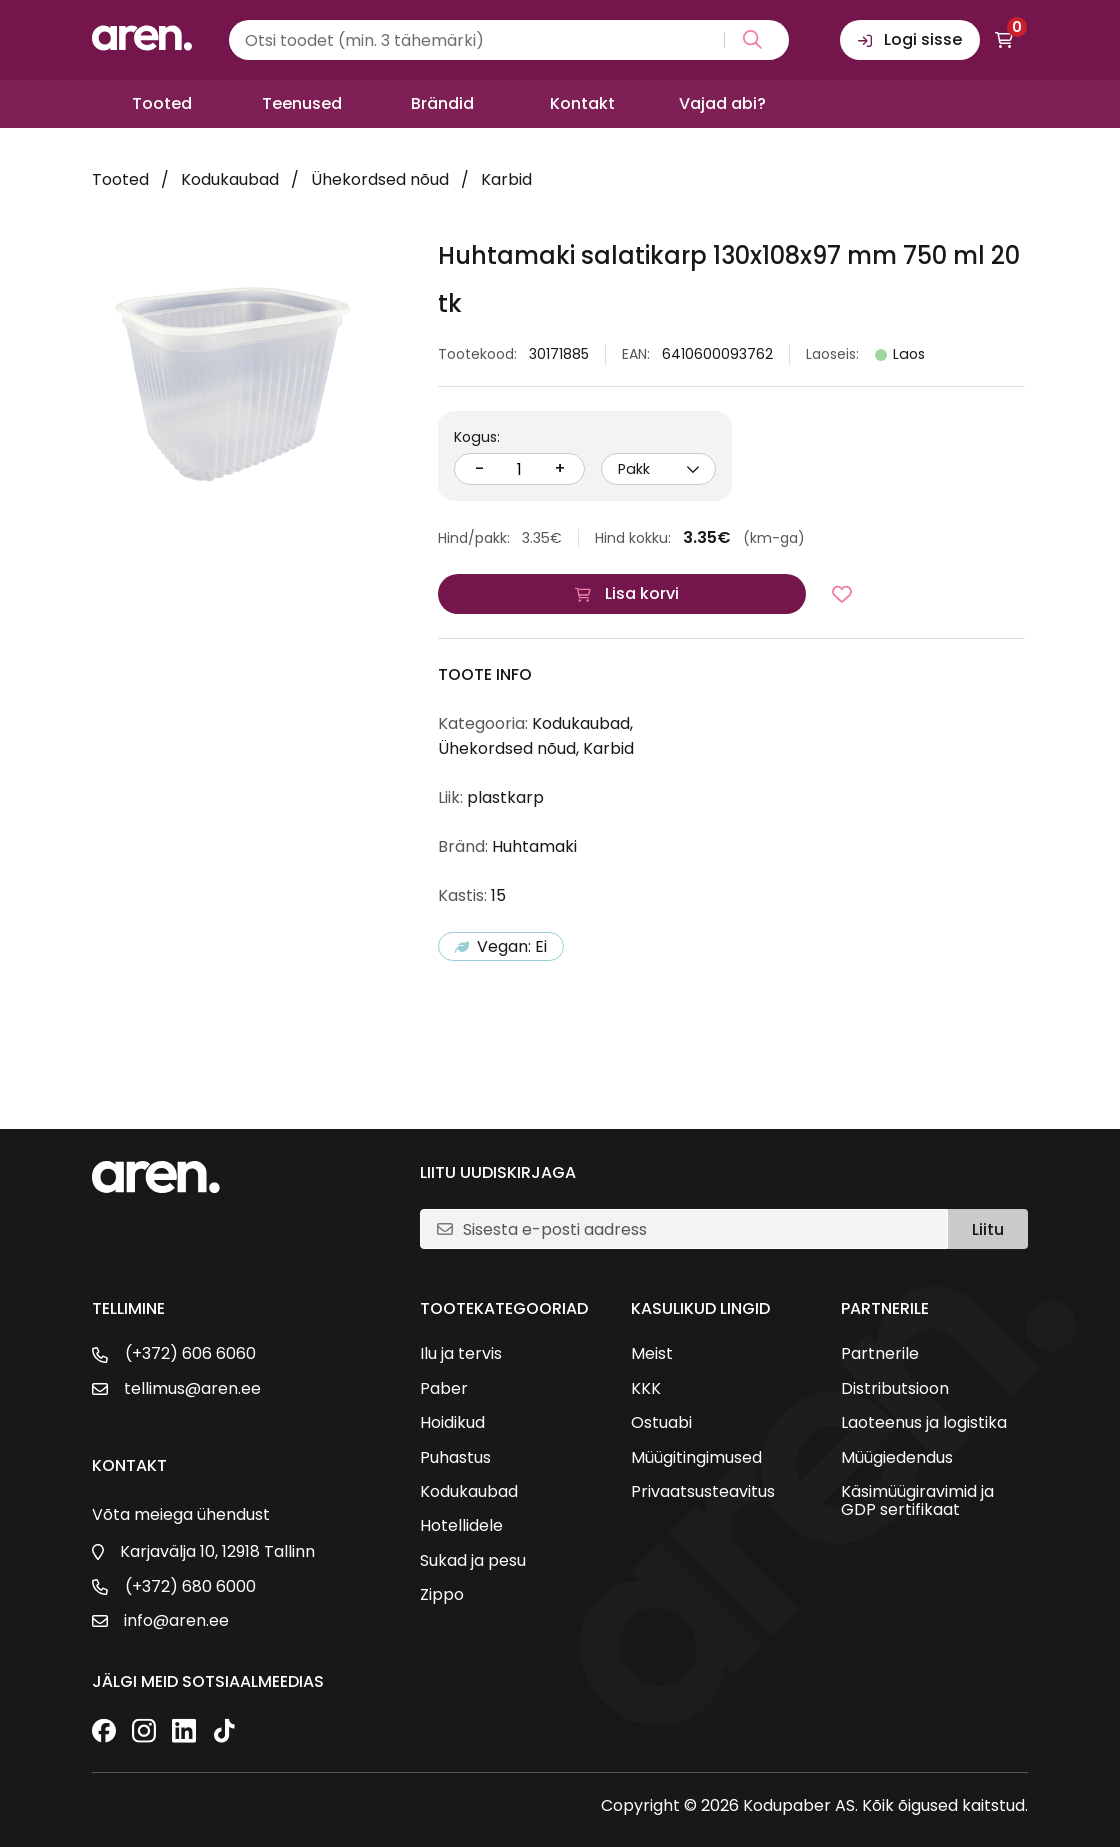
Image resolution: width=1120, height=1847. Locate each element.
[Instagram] (144, 1732)
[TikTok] (224, 1732)
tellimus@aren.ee (192, 1389)
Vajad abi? (722, 103)
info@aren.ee (176, 1621)
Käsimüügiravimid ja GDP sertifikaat (917, 1501)
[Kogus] (520, 469)
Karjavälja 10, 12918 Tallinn (217, 1552)
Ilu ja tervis (461, 1354)
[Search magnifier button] (748, 40)
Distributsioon (895, 1389)
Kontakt (582, 103)
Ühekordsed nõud (380, 179)
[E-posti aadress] (697, 1229)
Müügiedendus (897, 1458)
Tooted (162, 103)
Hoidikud (452, 1423)
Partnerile (880, 1354)
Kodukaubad (230, 179)
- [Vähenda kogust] (479, 468)
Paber (444, 1389)
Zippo (442, 1595)
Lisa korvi (642, 593)
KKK (646, 1389)
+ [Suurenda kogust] (560, 468)
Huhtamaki (534, 846)
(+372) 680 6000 (190, 1587)
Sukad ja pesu (473, 1561)
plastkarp (505, 797)
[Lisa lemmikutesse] (842, 594)
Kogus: (477, 437)
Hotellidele (461, 1526)
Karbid (506, 179)
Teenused (302, 103)
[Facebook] (104, 1732)
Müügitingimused (696, 1458)
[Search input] (509, 40)
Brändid (442, 103)
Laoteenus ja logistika (924, 1423)
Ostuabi (661, 1423)
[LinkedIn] (184, 1732)
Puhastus (455, 1458)
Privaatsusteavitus (703, 1492)
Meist (652, 1354)
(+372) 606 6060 (190, 1354)
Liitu (988, 1229)
